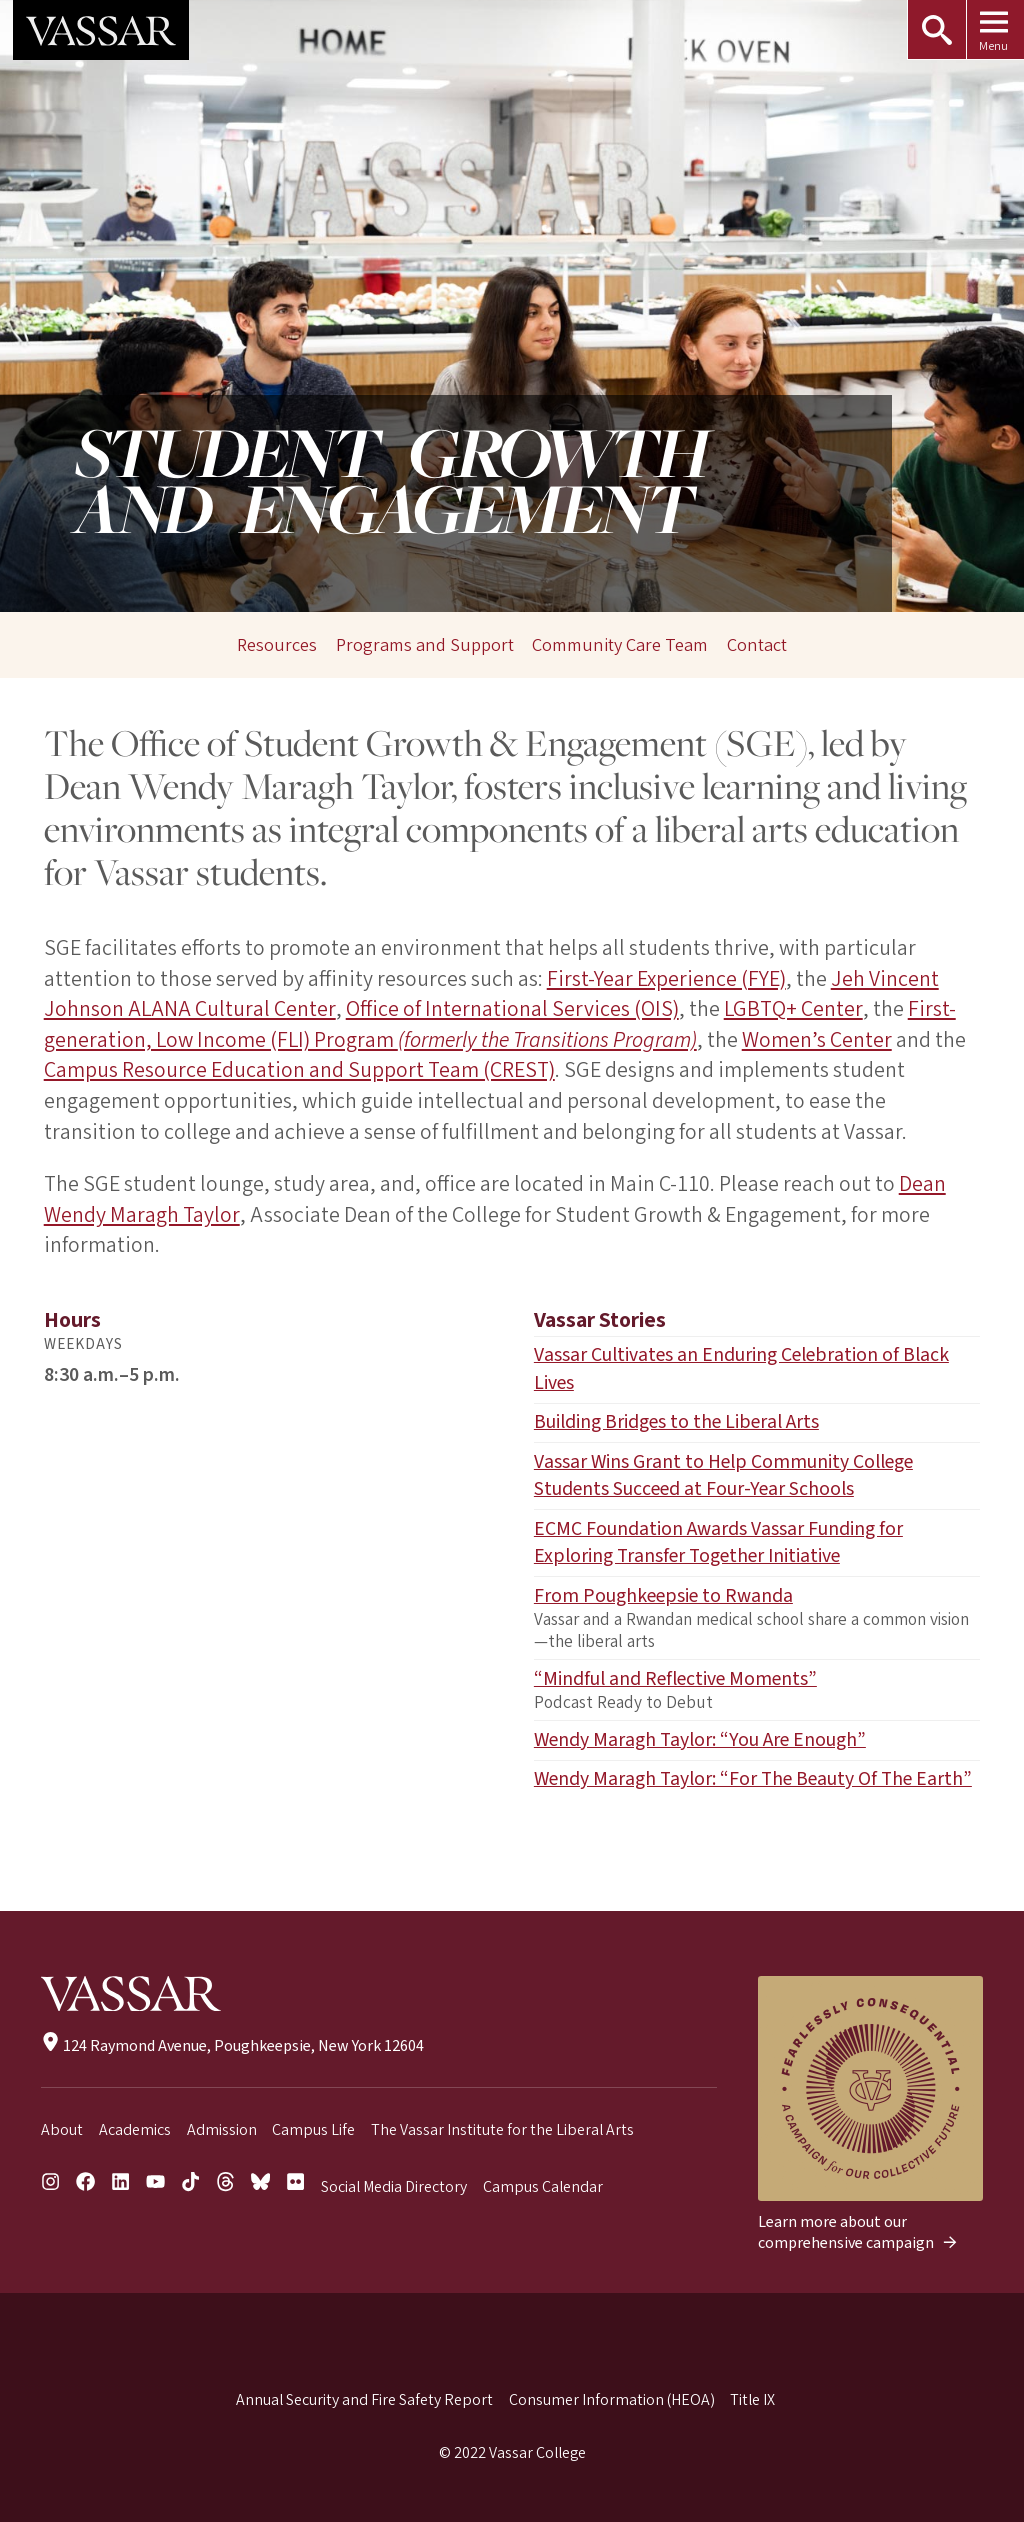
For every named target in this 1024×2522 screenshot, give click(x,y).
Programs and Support (425, 645)
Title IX (752, 2400)
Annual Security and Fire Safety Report (364, 2400)
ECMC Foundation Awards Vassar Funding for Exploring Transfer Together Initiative (718, 1543)
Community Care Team (620, 645)
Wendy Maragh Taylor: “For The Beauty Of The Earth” (753, 1779)
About (62, 2130)
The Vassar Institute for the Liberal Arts (502, 2130)
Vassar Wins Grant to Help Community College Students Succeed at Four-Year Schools (723, 1476)
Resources (277, 645)
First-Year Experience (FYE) (666, 979)
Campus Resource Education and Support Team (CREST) (299, 1070)
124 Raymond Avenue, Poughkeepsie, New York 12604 (232, 2046)
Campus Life (313, 2130)
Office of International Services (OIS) (511, 1009)
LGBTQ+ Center (792, 1009)
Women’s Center (817, 1040)
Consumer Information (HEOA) (612, 2400)
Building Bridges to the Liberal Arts (676, 1422)
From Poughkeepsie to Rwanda (663, 1596)
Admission (222, 2130)
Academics (135, 2130)
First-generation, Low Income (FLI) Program (499, 1025)
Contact (757, 645)
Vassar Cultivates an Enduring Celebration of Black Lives (741, 1369)
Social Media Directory (394, 2187)
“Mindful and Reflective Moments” (675, 1679)
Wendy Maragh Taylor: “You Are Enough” (700, 1740)
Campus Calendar (543, 2187)
